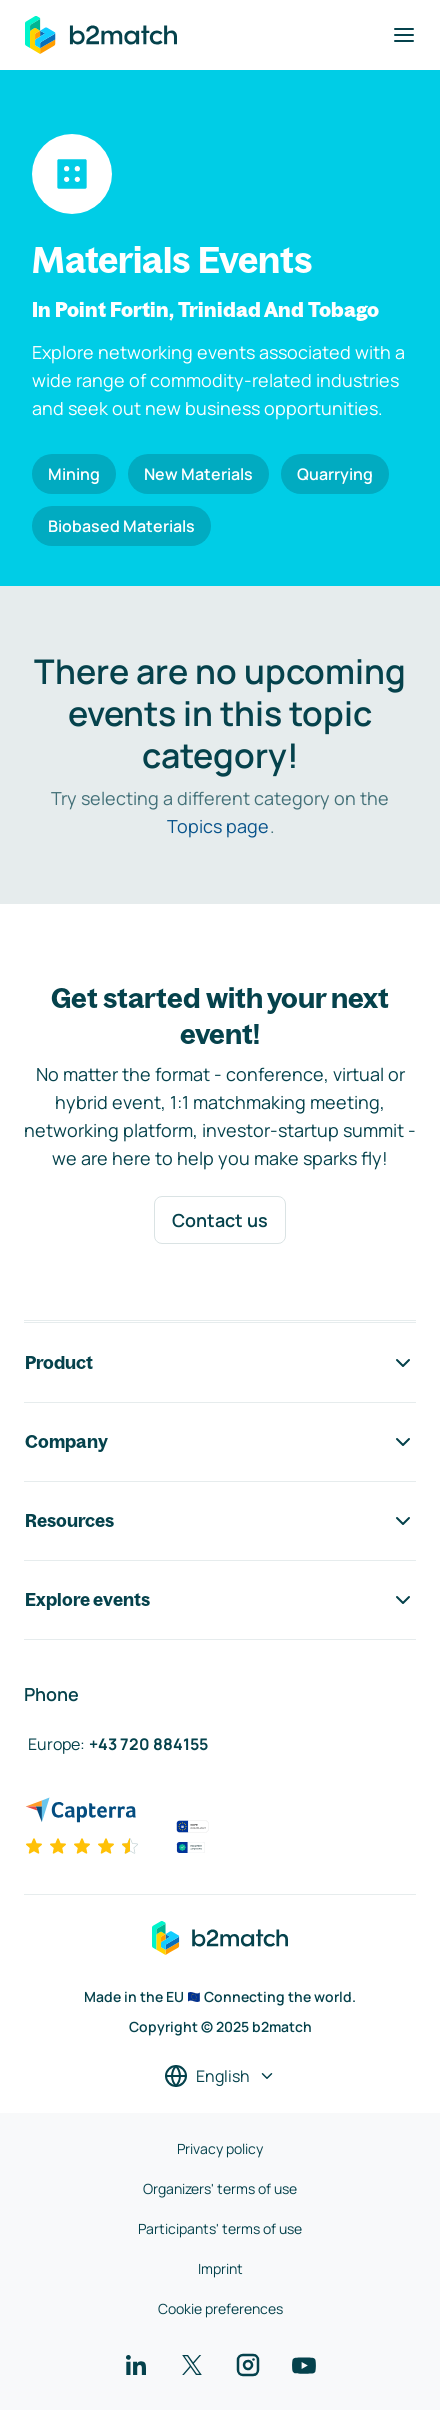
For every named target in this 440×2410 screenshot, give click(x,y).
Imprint (220, 2268)
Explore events (220, 1600)
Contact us (220, 1220)
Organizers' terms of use (220, 2188)
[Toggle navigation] (404, 35)
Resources (220, 1521)
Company (220, 1442)
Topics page (218, 826)
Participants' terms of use (220, 2228)
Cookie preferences (220, 2308)
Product (220, 1363)
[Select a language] (220, 2076)
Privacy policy (220, 2148)
